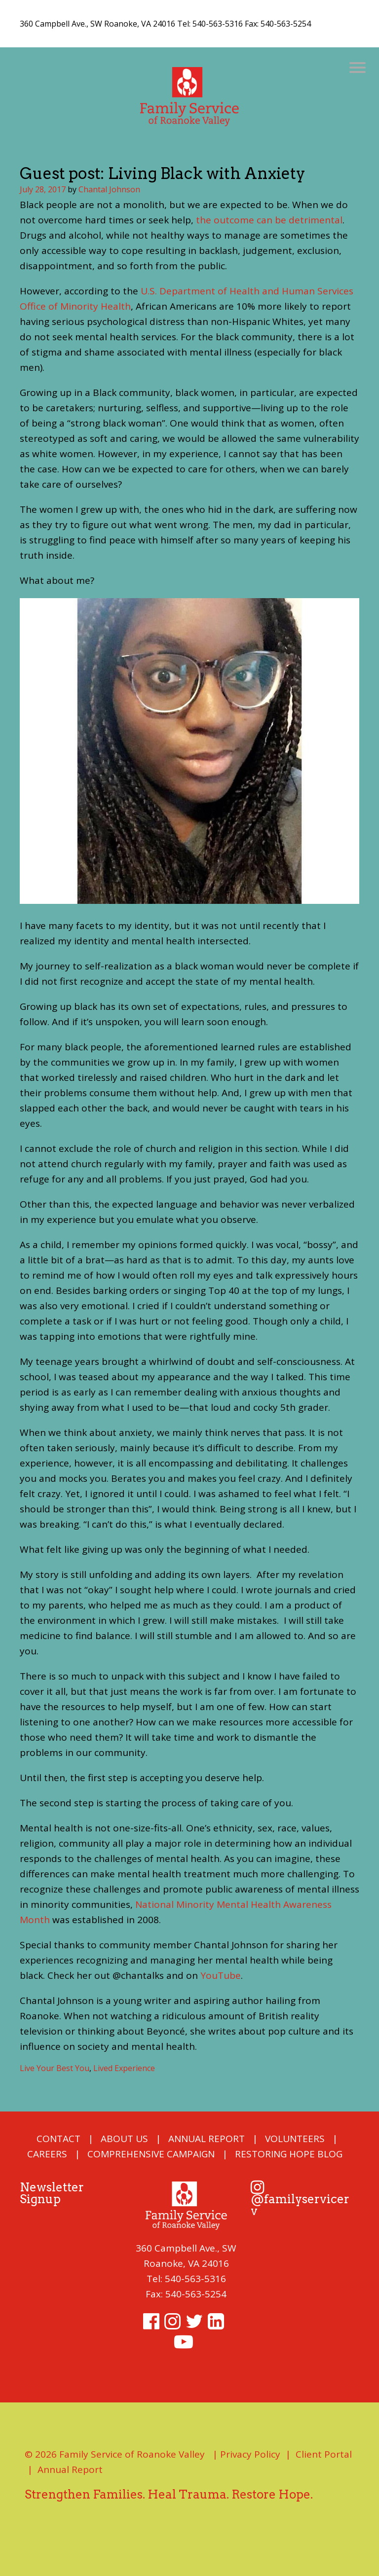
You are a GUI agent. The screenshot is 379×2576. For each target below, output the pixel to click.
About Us (124, 2138)
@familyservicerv (300, 2200)
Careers (47, 2153)
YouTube (220, 1975)
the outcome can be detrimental (269, 220)
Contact (58, 2138)
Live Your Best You (54, 2068)
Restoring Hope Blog (288, 2153)
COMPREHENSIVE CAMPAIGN (151, 2153)
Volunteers (295, 2138)
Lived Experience (124, 2068)
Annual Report (206, 2138)
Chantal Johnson (109, 189)
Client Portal (324, 2454)
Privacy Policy (250, 2454)
